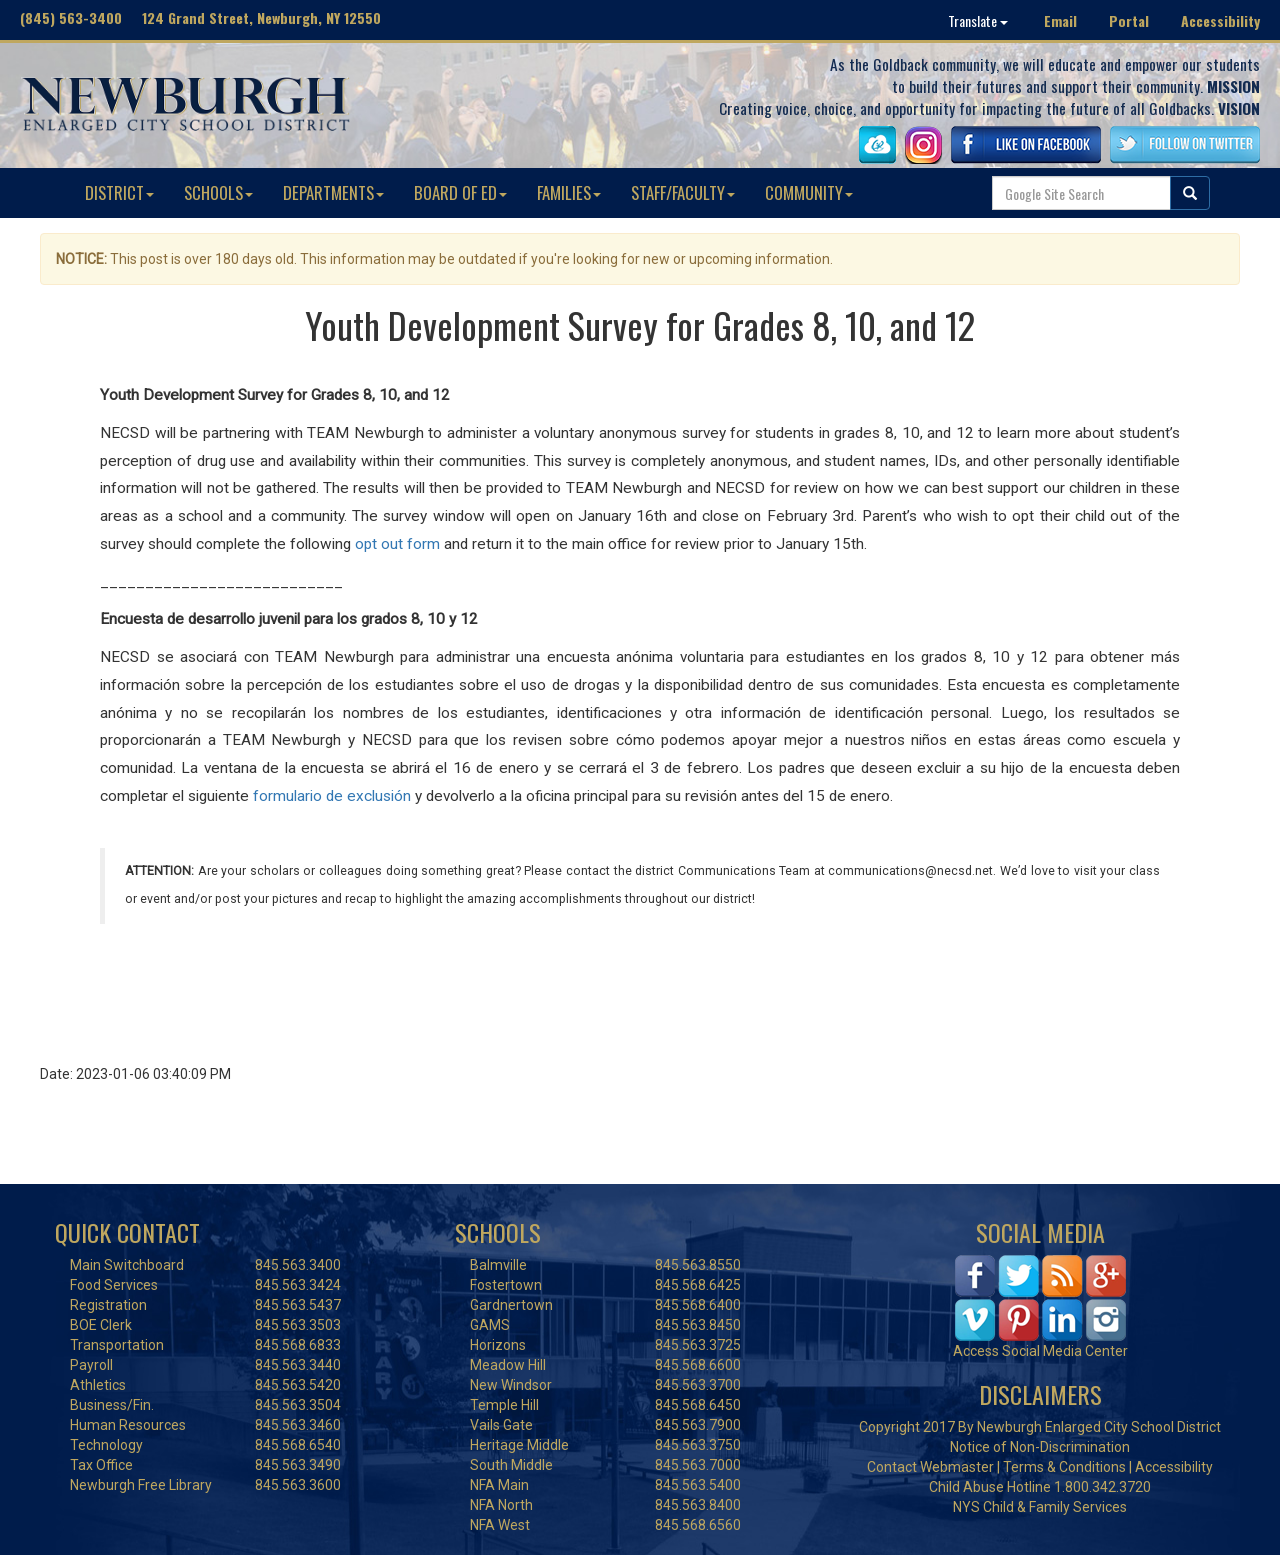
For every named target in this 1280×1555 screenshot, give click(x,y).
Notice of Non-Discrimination (1040, 1447)
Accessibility (1220, 20)
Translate (978, 20)
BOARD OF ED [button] (460, 192)
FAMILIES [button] (569, 192)
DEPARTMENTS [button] (333, 192)
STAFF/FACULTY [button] (683, 192)
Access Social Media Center (1040, 1351)
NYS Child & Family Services (1040, 1507)
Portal (1129, 20)
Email (1060, 20)
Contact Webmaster (930, 1467)
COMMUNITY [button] (809, 192)
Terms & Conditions (1064, 1467)
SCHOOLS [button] (218, 192)
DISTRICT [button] (119, 192)
